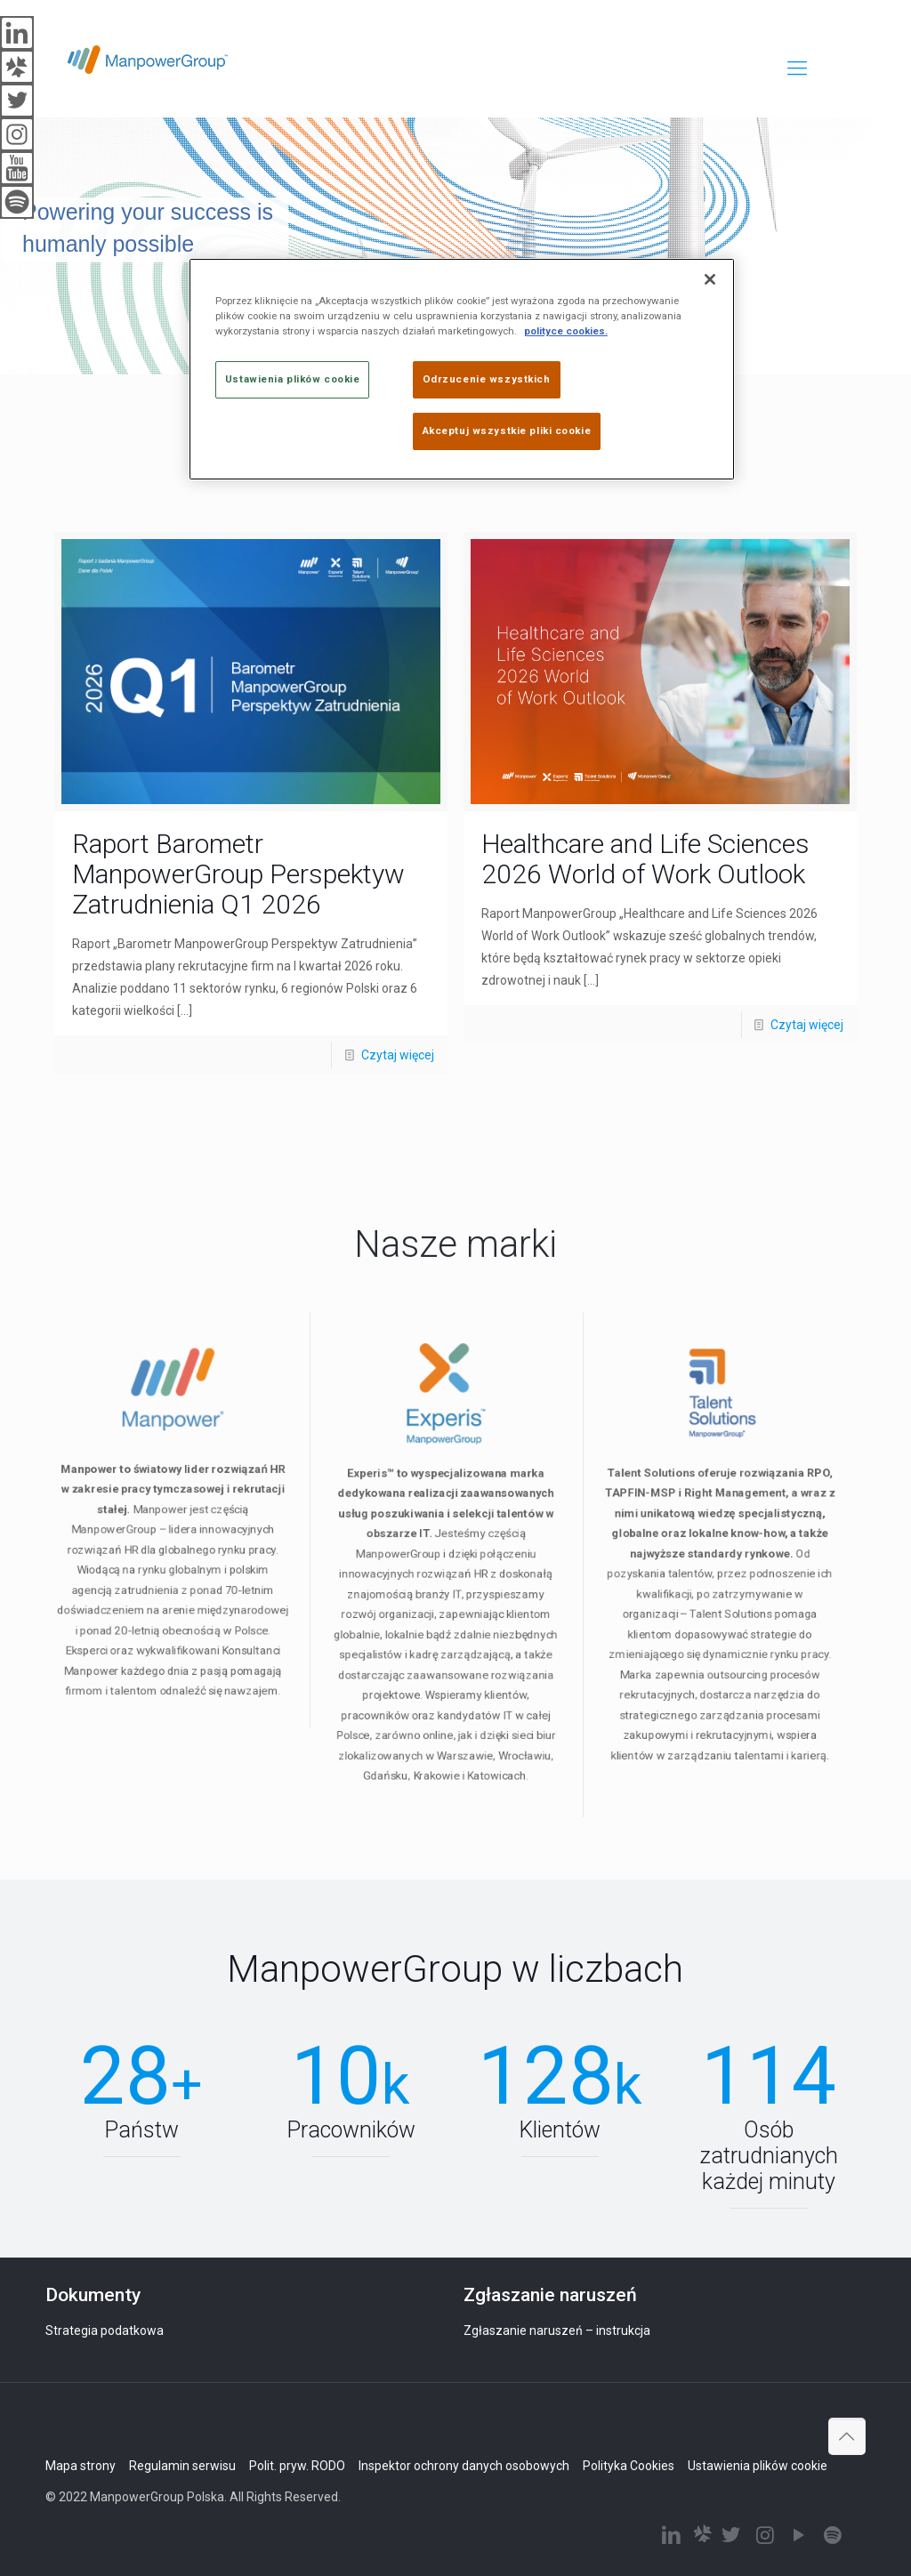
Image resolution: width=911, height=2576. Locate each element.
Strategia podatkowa (104, 2330)
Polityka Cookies (628, 2466)
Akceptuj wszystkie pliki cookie (507, 430)
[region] (462, 369)
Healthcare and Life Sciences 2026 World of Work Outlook (645, 859)
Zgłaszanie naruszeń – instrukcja (557, 2330)
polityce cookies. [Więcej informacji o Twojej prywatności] (566, 331)
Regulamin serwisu (182, 2466)
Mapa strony (80, 2466)
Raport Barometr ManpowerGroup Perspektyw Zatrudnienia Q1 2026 (238, 874)
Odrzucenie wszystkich (487, 379)
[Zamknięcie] (710, 279)
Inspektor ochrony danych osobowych (464, 2466)
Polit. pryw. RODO (297, 2466)
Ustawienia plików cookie (757, 2466)
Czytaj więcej (397, 1055)
